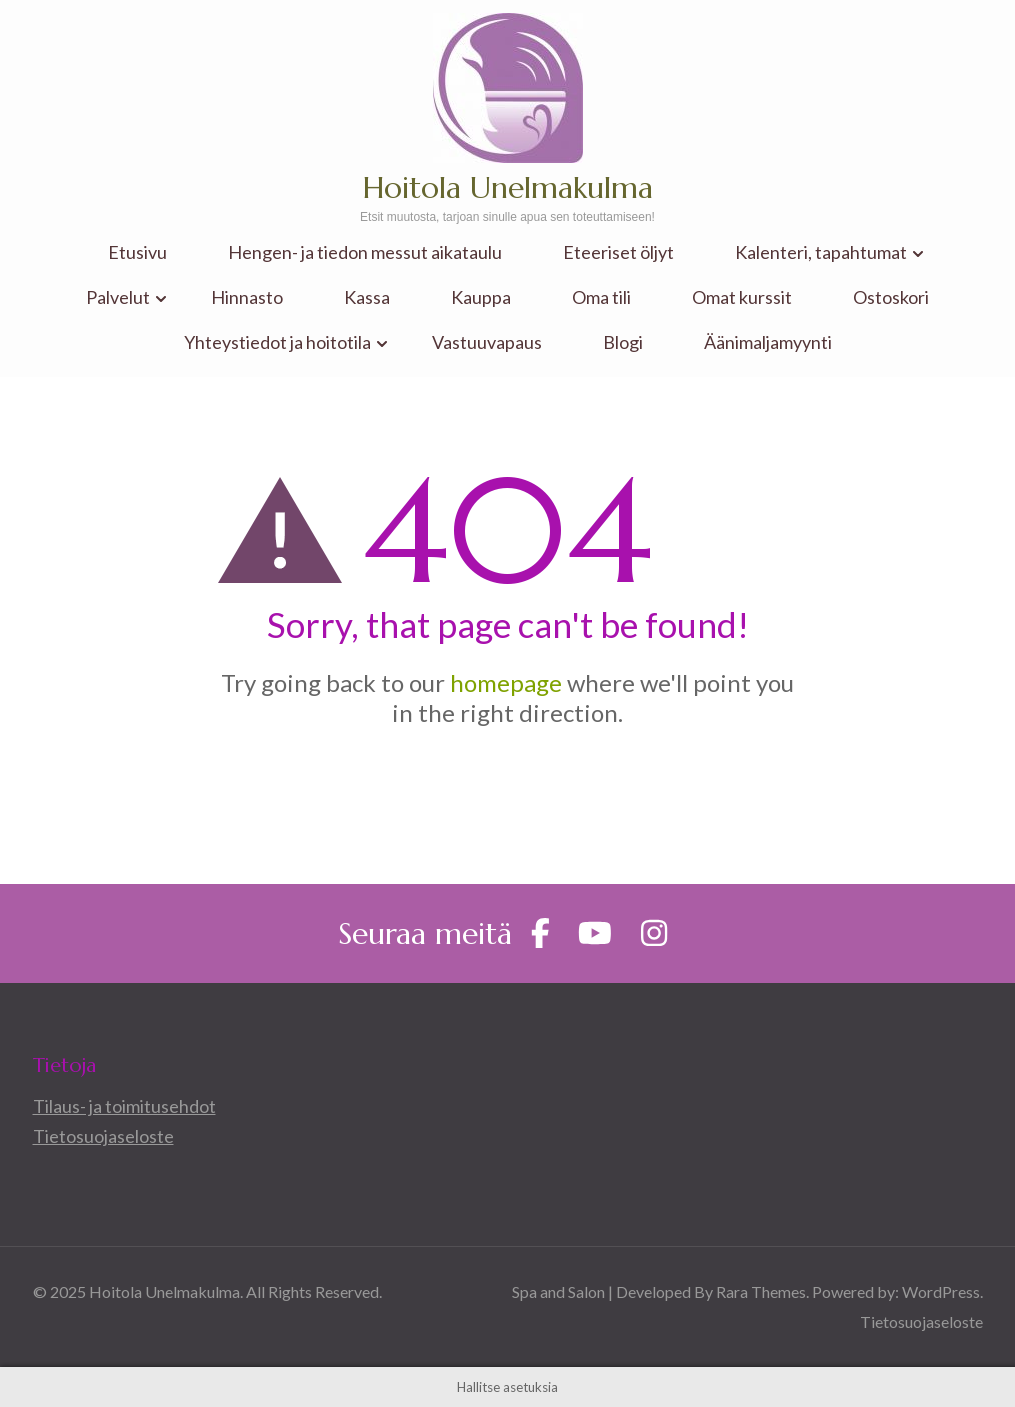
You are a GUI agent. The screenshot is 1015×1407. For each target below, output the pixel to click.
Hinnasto (247, 297)
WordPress (941, 1291)
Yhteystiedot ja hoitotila (277, 342)
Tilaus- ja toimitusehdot (124, 1106)
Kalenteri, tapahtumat (821, 252)
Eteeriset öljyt (618, 252)
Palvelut (118, 297)
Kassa (367, 297)
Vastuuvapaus (487, 342)
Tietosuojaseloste (103, 1136)
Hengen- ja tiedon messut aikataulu (365, 252)
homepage (506, 682)
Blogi (623, 342)
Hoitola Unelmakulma (508, 187)
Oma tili (601, 297)
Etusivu (137, 252)
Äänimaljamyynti (768, 342)
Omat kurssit (742, 297)
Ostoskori (891, 297)
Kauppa (481, 297)
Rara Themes (761, 1291)
